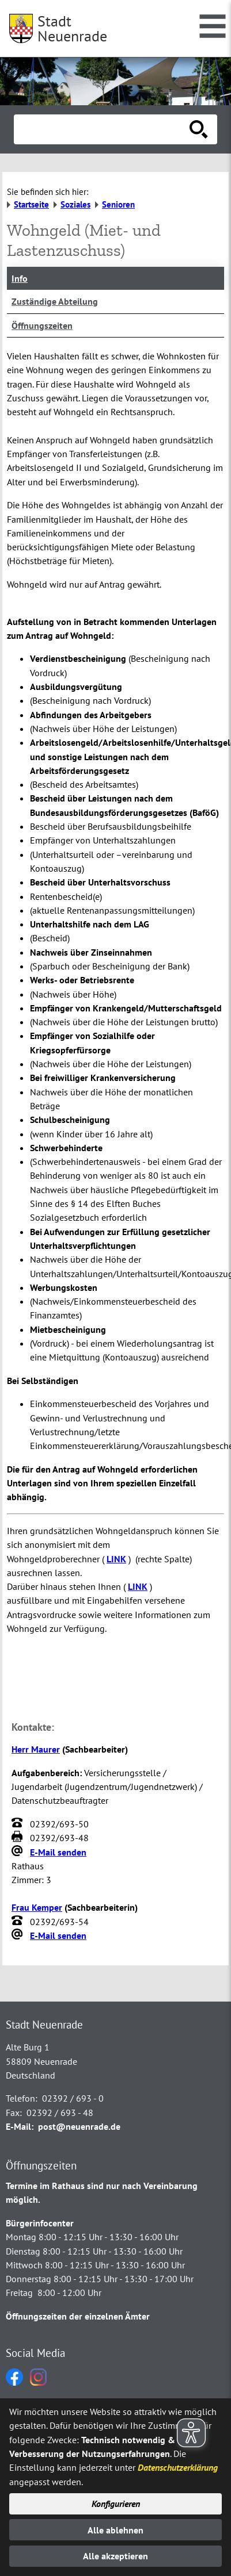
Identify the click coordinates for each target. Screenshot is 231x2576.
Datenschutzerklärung (178, 2467)
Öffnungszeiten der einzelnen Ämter (78, 2316)
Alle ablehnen (115, 2530)
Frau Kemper (37, 1907)
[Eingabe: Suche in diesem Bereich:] (103, 129)
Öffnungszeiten (42, 325)
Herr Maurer (36, 1749)
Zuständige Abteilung (55, 301)
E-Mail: (19, 2126)
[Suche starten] (199, 129)
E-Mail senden (58, 1852)
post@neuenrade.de (79, 2126)
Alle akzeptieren (115, 2556)
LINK (116, 1559)
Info (20, 278)
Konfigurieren (116, 2503)
